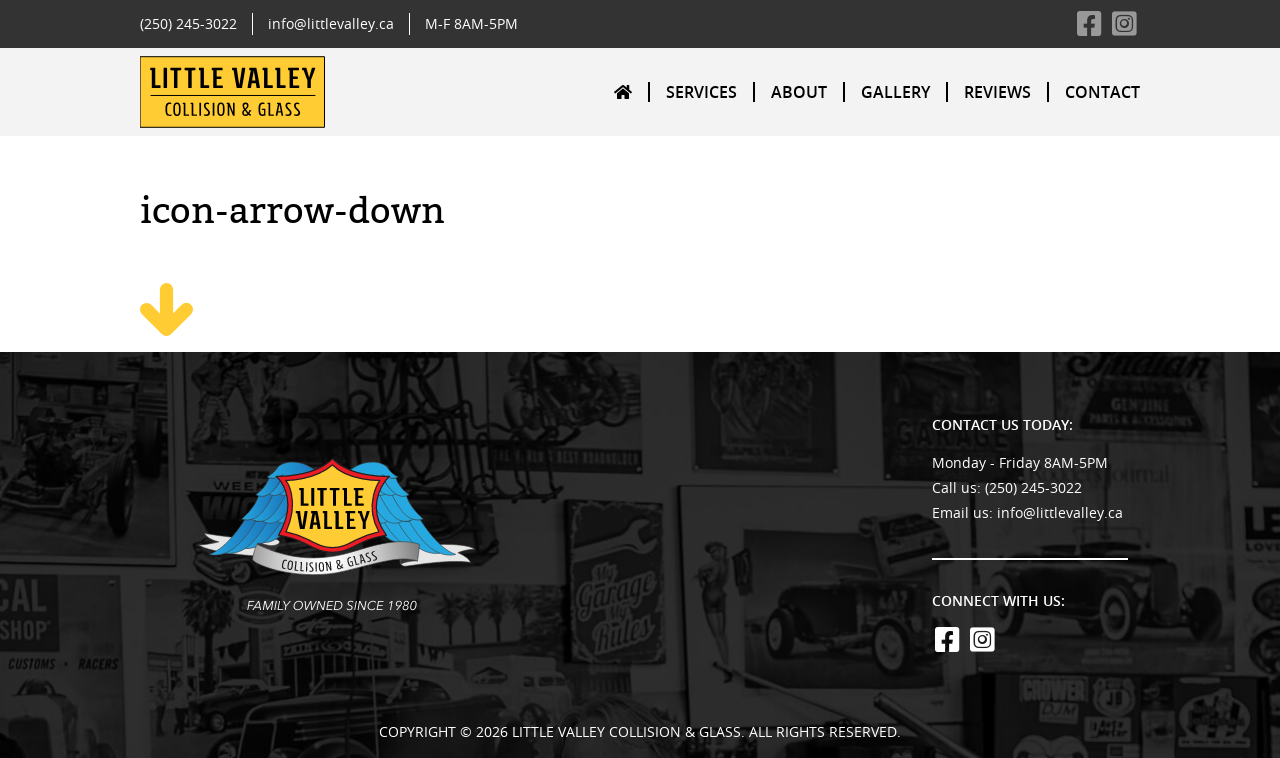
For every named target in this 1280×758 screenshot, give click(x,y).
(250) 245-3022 (188, 23)
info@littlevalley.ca (331, 23)
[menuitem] (624, 91)
